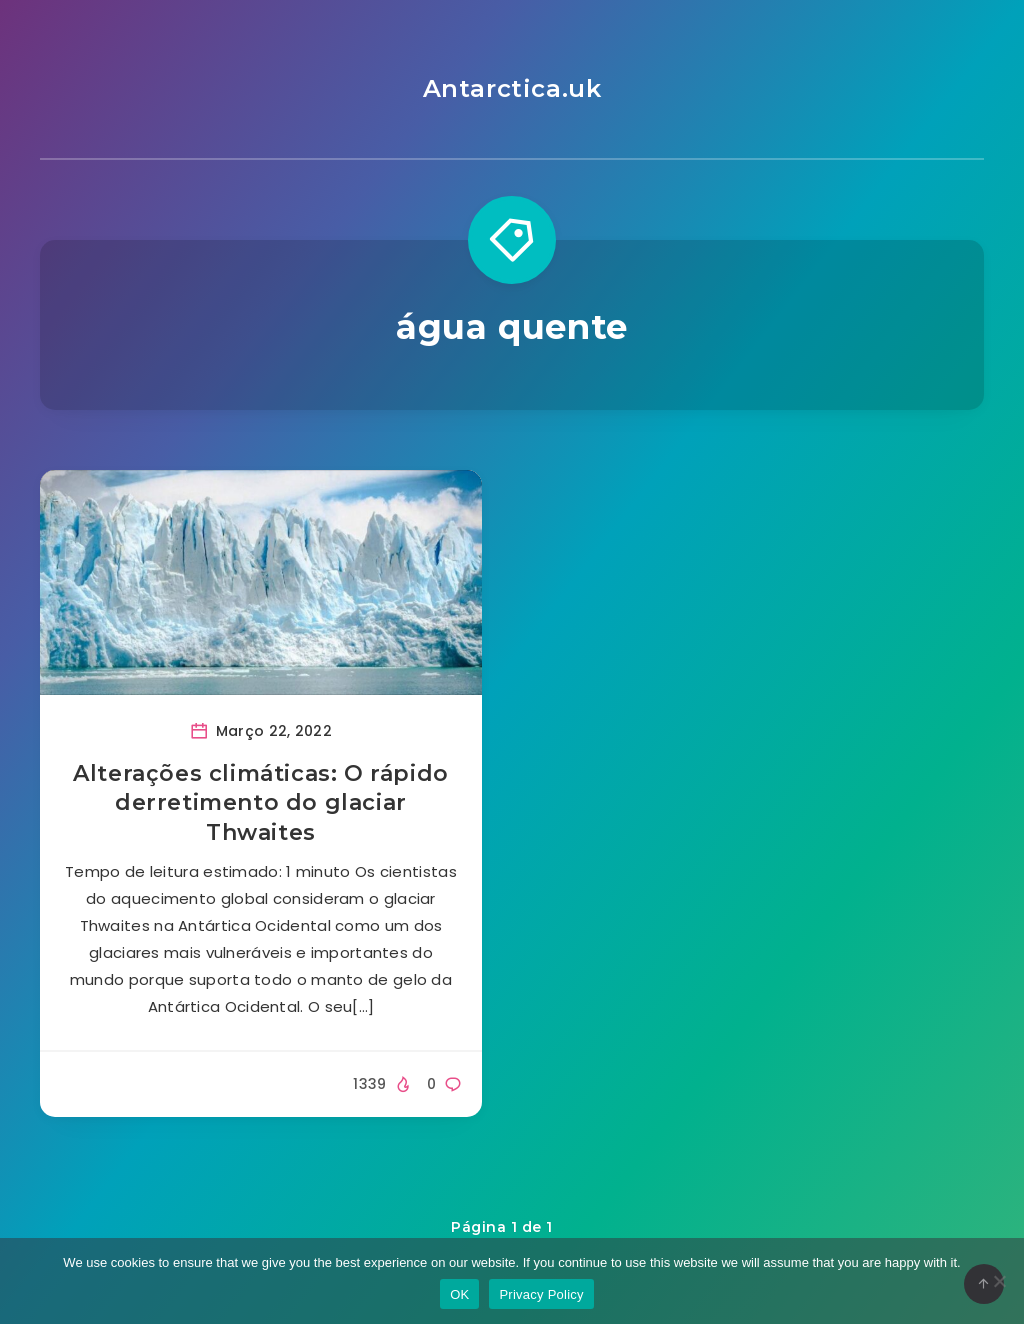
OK (459, 1294)
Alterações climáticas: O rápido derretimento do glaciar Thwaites (261, 803)
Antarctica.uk (512, 88)
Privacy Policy (541, 1294)
